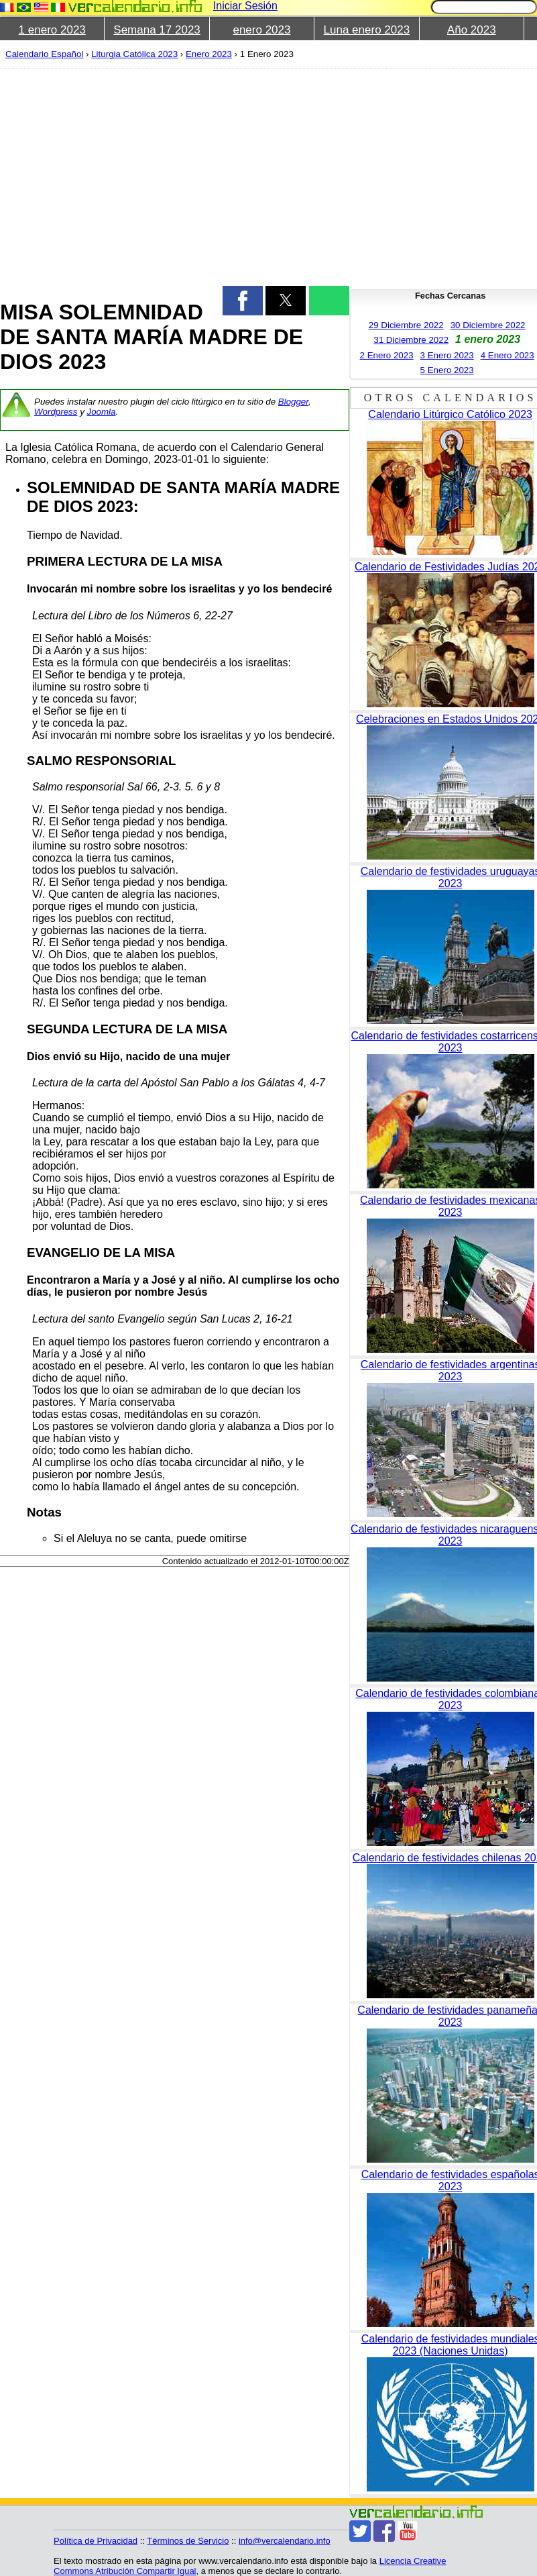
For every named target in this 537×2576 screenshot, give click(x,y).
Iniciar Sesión (245, 5)
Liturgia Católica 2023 (134, 54)
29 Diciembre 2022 (406, 325)
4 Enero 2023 (507, 355)
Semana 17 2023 (156, 29)
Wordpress (55, 412)
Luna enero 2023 (367, 29)
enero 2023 (261, 29)
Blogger (293, 402)
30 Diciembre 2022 (488, 325)
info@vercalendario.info (285, 2541)
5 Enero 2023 (447, 370)
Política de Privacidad (95, 2541)
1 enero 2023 (52, 29)
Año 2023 (471, 29)
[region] (167, 175)
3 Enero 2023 (447, 355)
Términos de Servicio (188, 2541)
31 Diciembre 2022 (411, 340)
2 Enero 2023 (387, 355)
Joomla (101, 412)
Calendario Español (44, 54)
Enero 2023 (209, 54)
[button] (243, 300)
